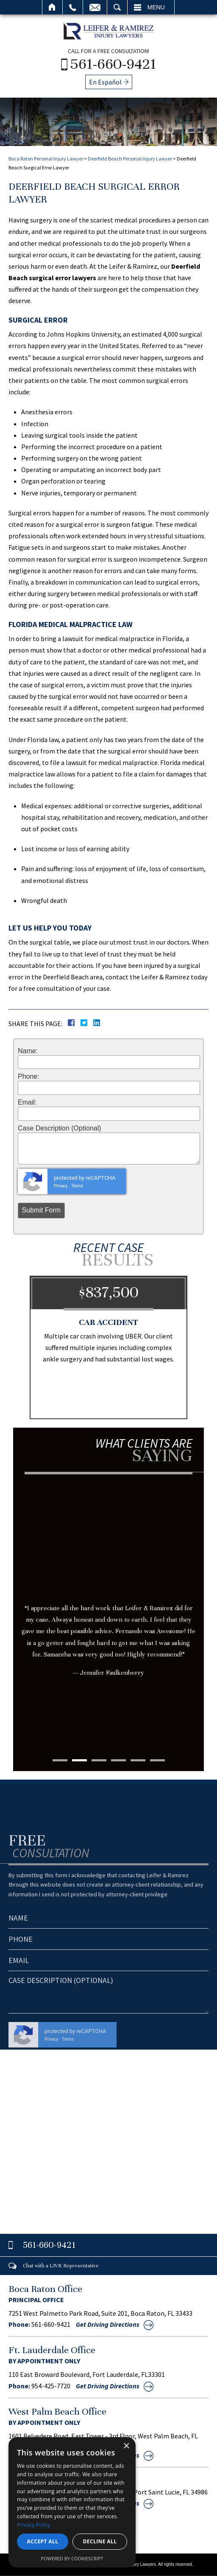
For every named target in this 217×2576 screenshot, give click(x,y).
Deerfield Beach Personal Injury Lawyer (130, 158)
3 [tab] (99, 1760)
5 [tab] (138, 1760)
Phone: (28, 1076)
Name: (28, 1051)
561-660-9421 (113, 64)
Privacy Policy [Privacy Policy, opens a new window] (33, 2524)
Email (95, 7)
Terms (77, 1186)
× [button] (126, 2446)
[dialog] (72, 2502)
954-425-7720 (50, 2385)
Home (52, 7)
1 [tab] (60, 1760)
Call (73, 7)
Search (117, 7)
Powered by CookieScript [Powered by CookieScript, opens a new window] (72, 2558)
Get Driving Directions (107, 2324)
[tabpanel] (108, 1592)
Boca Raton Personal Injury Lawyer (45, 158)
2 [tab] (79, 1760)
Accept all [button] (42, 2541)
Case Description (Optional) (59, 1128)
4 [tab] (118, 1760)
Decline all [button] (100, 2541)
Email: (27, 1102)
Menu (156, 7)
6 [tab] (157, 1760)
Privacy (60, 1186)
